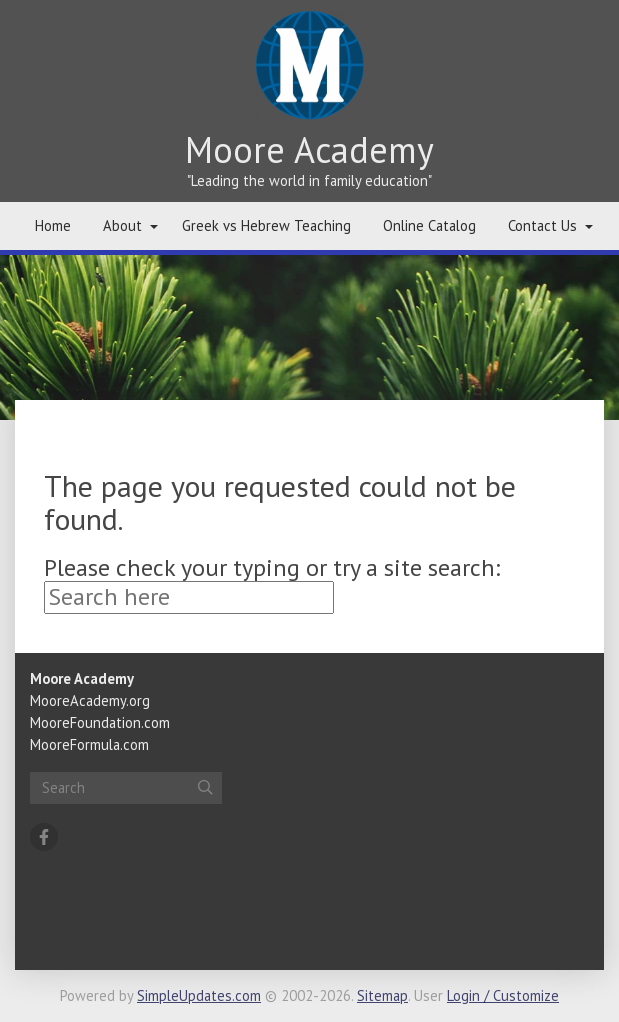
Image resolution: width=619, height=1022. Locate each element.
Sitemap (382, 995)
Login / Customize (503, 995)
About (122, 225)
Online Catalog (429, 225)
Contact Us (542, 225)
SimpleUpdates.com (199, 995)
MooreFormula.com (89, 744)
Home (53, 225)
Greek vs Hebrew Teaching (266, 225)
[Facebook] (44, 837)
